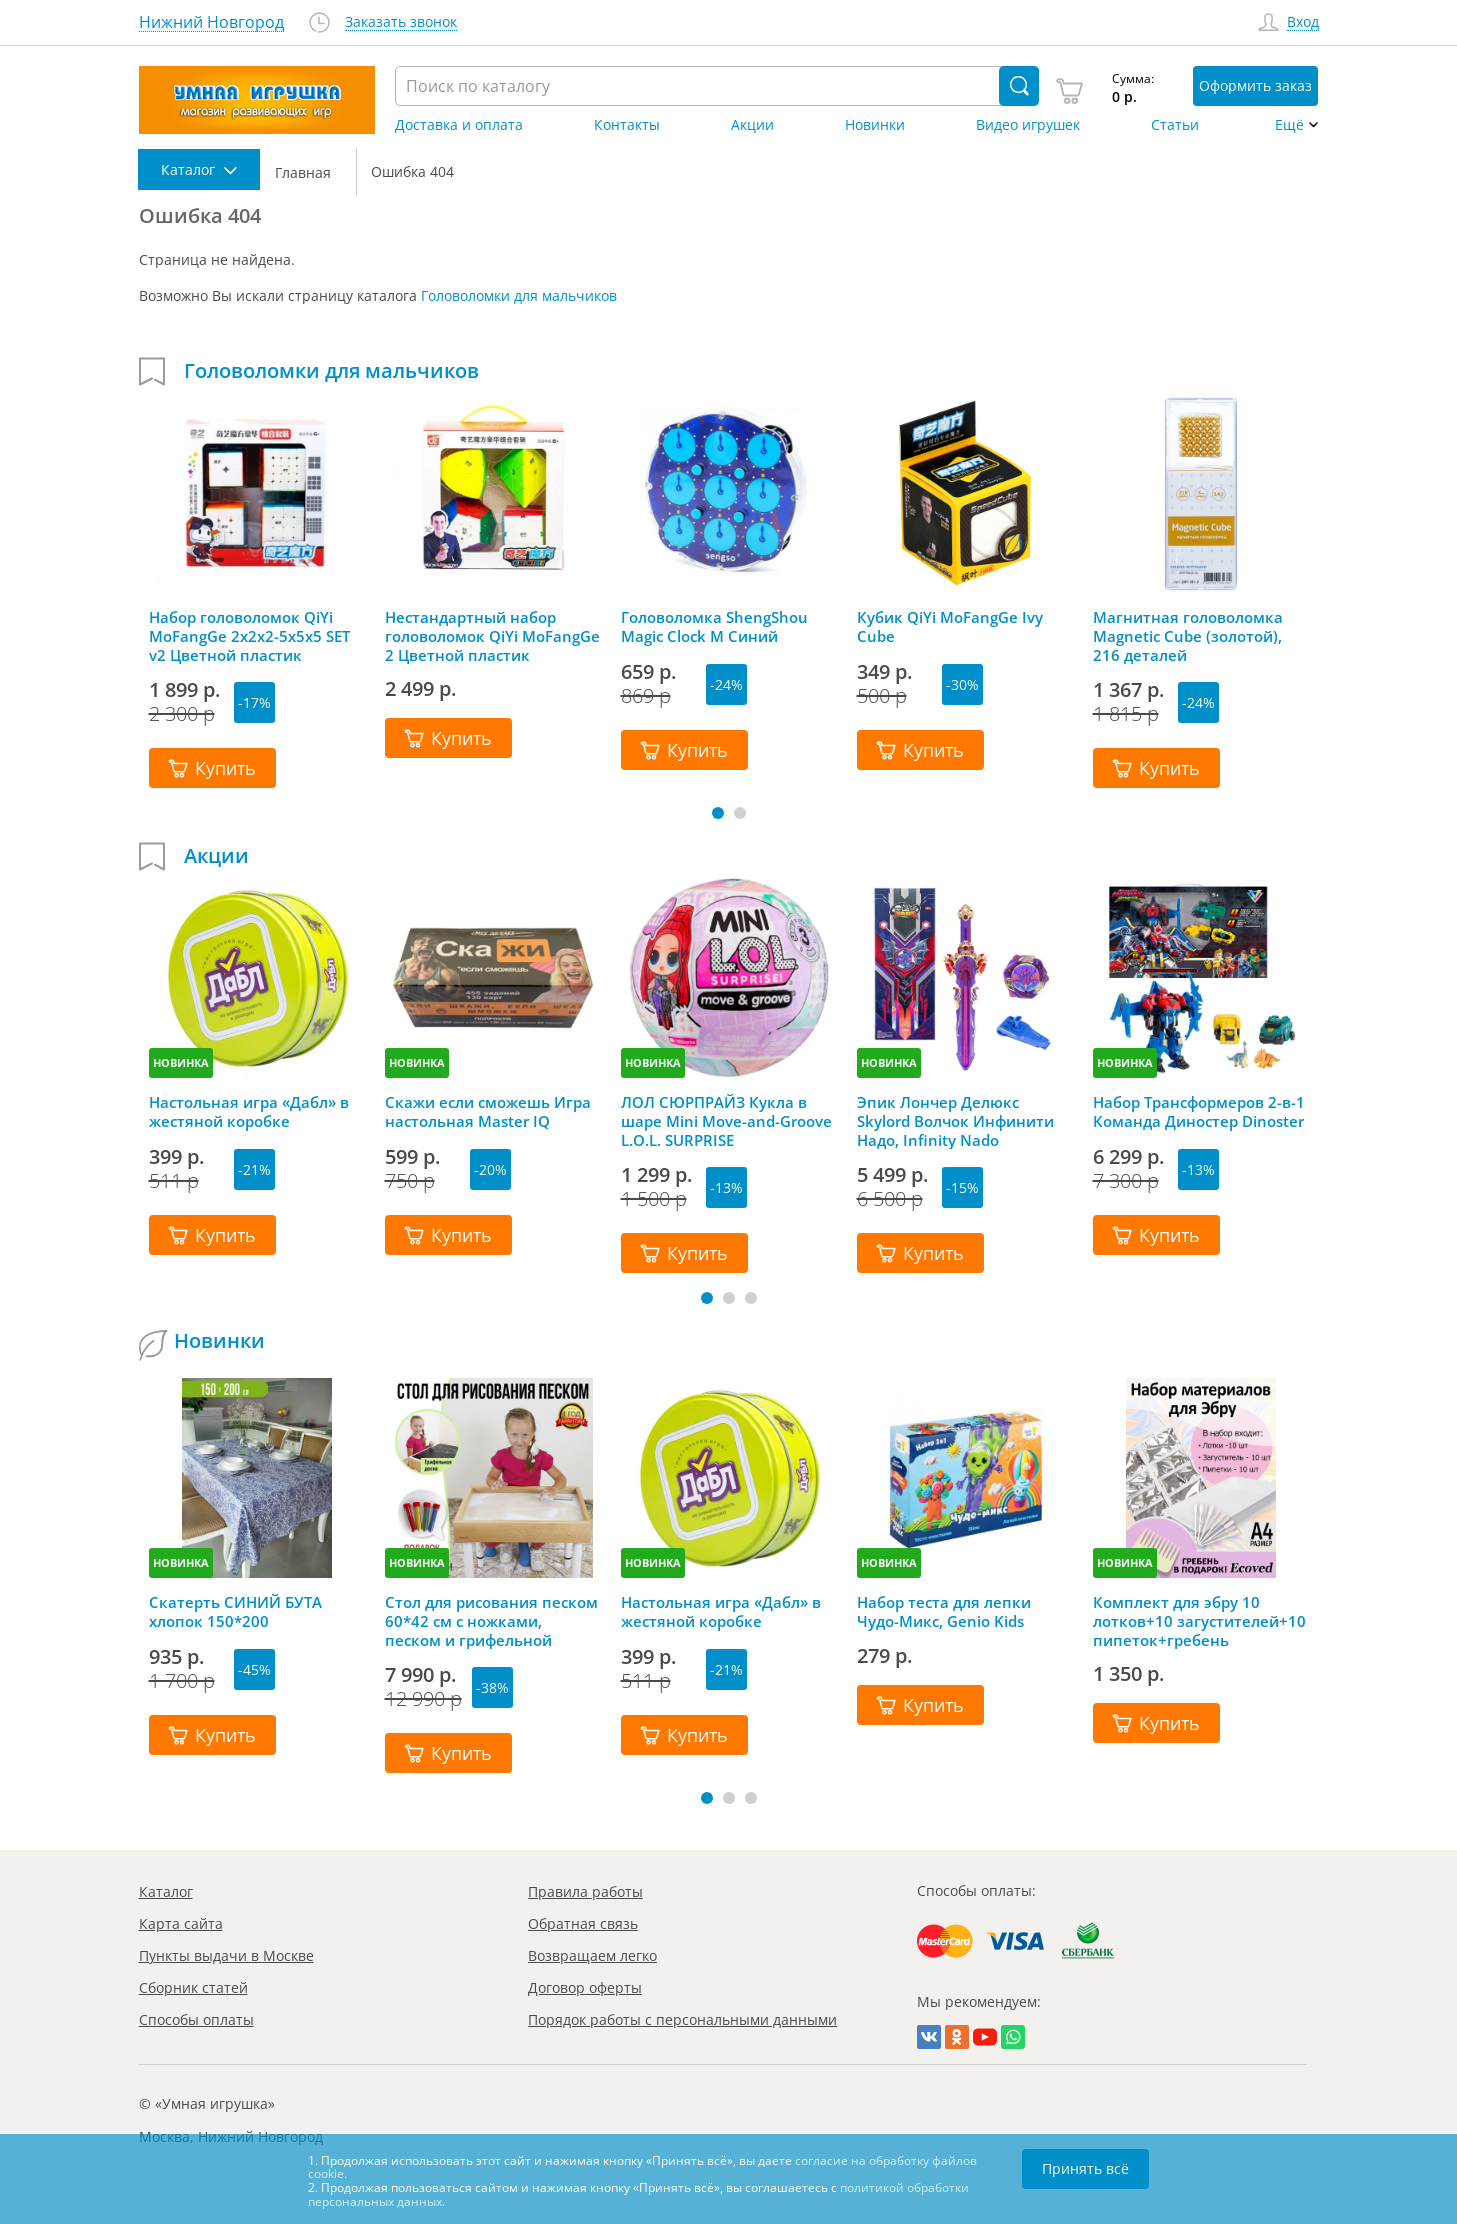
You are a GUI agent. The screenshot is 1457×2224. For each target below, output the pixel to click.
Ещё (1289, 125)
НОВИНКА (181, 1062)
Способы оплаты (196, 2019)
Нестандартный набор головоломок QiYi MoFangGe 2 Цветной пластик (492, 636)
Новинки (875, 125)
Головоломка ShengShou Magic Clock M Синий (714, 627)
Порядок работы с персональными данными (682, 2019)
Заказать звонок (401, 22)
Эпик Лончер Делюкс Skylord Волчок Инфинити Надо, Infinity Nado (955, 1121)
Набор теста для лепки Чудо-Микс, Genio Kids (944, 1612)
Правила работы (585, 1891)
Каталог (166, 1891)
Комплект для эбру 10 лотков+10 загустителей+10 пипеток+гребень (1199, 1621)
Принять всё (1085, 2168)
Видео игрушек (1028, 125)
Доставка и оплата (459, 125)
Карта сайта (181, 1923)
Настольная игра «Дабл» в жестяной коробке (249, 1112)
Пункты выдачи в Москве (226, 1955)
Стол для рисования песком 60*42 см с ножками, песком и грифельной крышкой (491, 1621)
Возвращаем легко (592, 1955)
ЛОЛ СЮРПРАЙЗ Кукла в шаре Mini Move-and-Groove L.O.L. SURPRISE (726, 1121)
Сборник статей (193, 1987)
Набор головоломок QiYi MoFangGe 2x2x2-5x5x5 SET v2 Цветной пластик (249, 636)
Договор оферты (585, 1987)
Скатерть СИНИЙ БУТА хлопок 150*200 (235, 1612)
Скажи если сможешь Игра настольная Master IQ (488, 1112)
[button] (718, 813)
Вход (1303, 22)
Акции (752, 125)
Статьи (1175, 125)
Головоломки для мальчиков (519, 295)
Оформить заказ (1255, 85)
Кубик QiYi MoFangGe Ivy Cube (950, 627)
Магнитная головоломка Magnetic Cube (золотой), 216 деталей (1188, 636)
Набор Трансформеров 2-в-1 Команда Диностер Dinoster (1199, 1112)
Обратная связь (583, 1923)
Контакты (627, 125)
